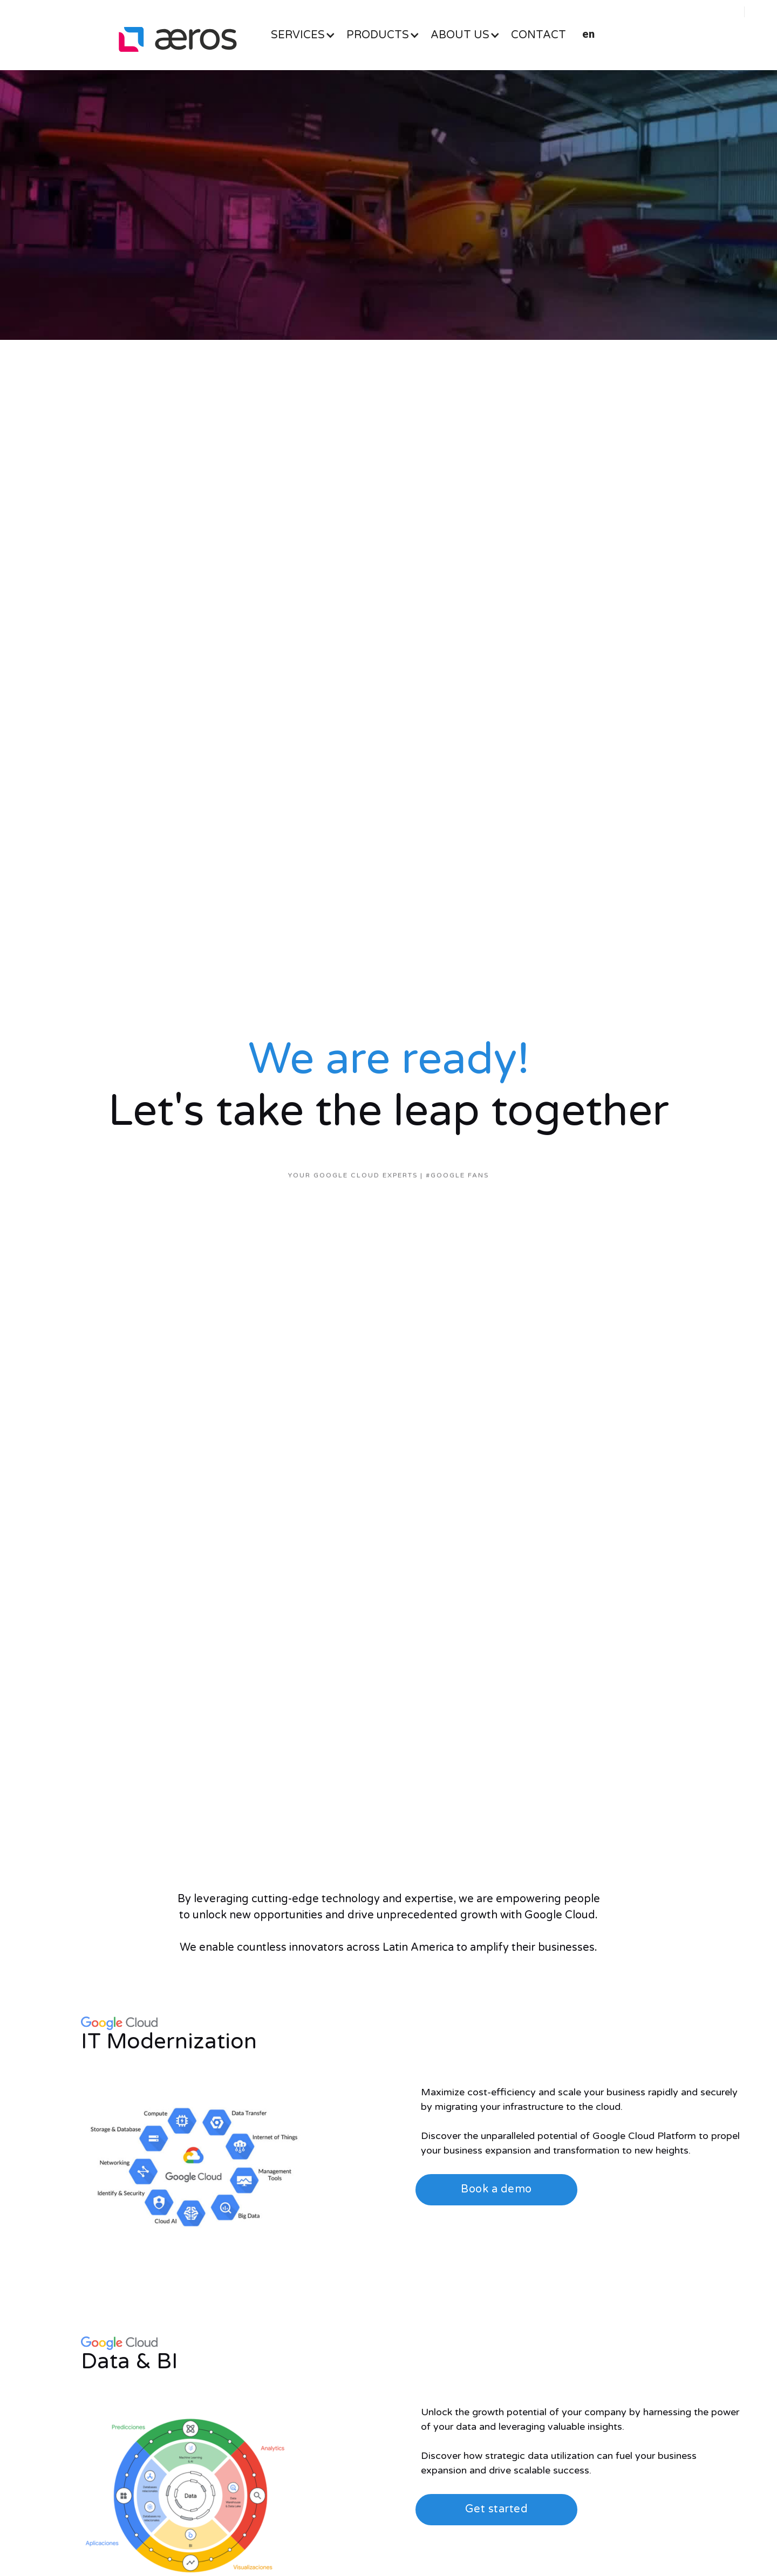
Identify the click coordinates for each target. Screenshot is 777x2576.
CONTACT (538, 35)
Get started (496, 2509)
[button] (308, 35)
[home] (178, 39)
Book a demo (496, 2189)
